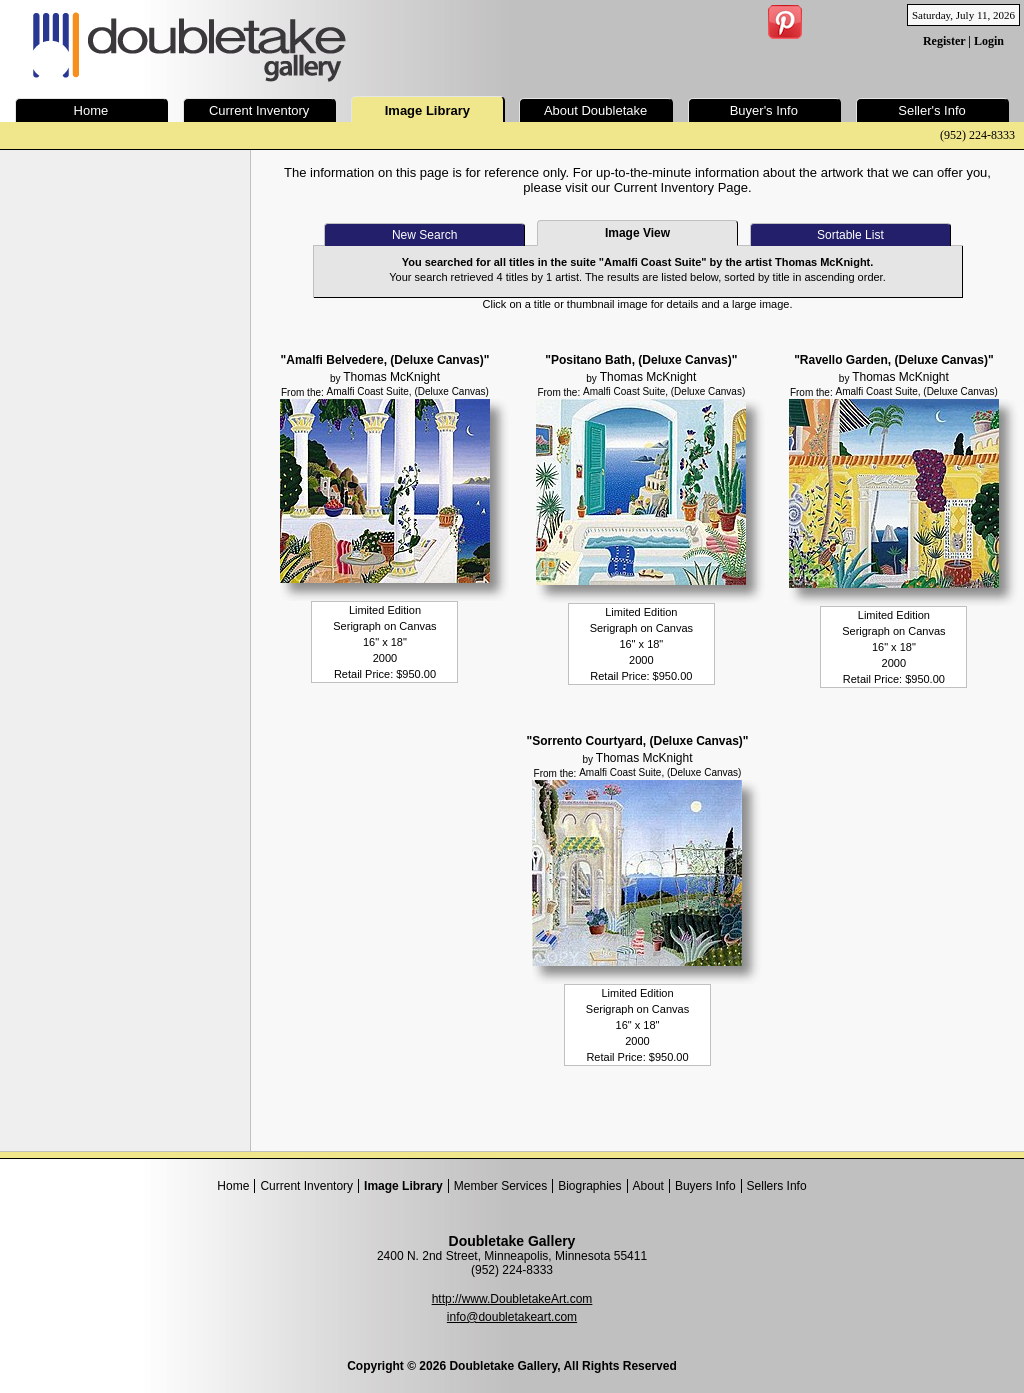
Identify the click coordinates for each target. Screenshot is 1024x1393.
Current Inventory (306, 1186)
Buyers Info (705, 1186)
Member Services (500, 1186)
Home (233, 1186)
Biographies (589, 1186)
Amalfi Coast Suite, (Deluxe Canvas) (408, 391)
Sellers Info (777, 1186)
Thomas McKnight (391, 377)
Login (989, 41)
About (648, 1186)
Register (944, 41)
